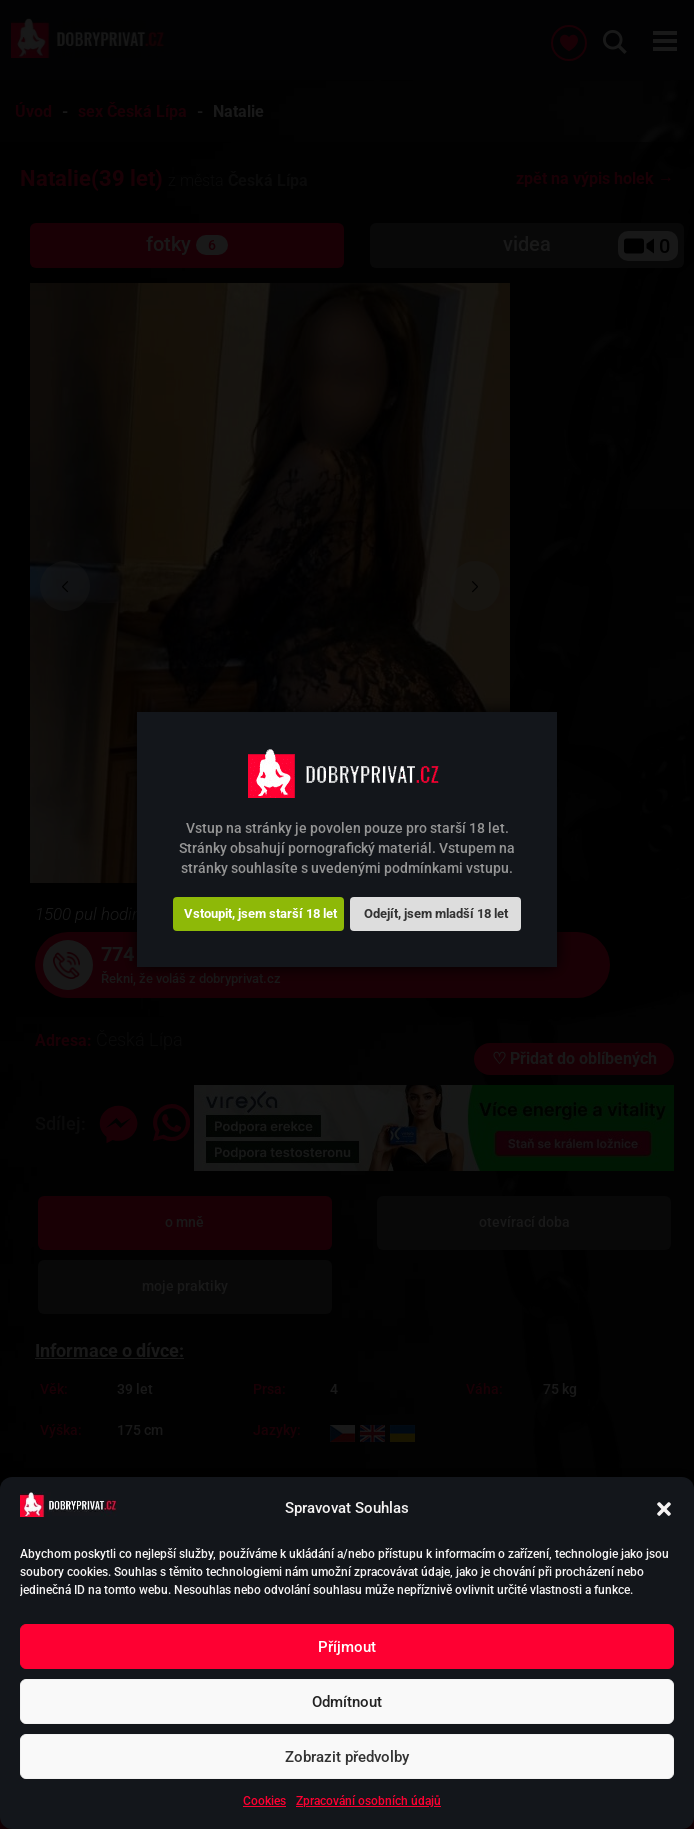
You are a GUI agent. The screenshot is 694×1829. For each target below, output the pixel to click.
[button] (664, 1509)
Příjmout (347, 1647)
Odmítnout (347, 1702)
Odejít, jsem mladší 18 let (436, 913)
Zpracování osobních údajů (368, 1801)
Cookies (264, 1801)
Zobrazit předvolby (347, 1757)
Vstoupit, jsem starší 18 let (260, 913)
